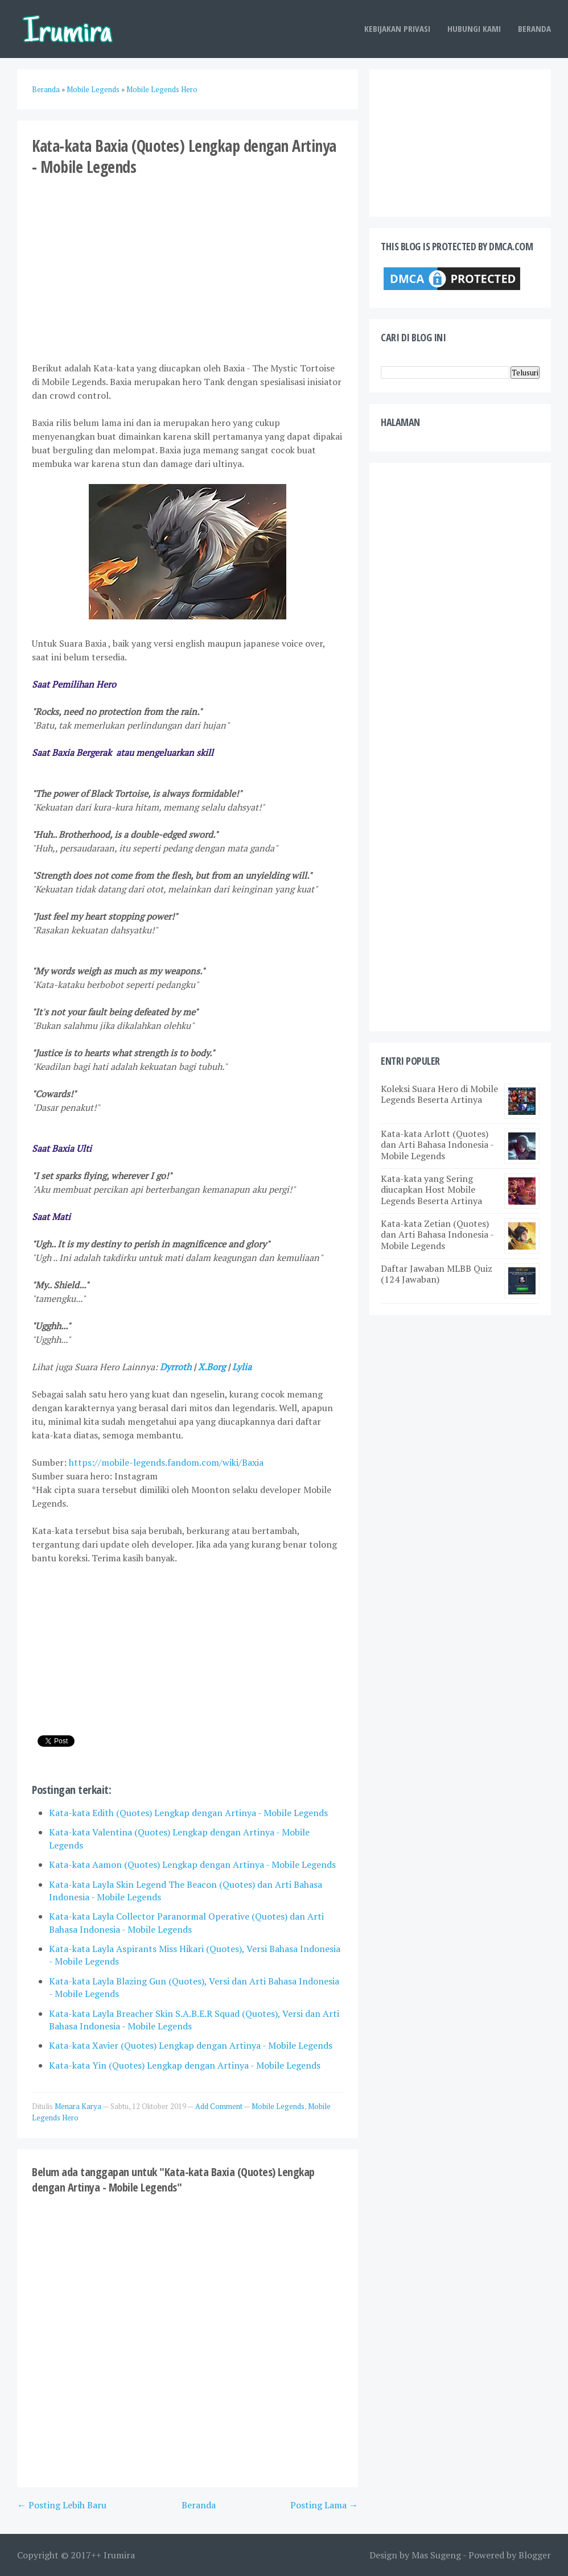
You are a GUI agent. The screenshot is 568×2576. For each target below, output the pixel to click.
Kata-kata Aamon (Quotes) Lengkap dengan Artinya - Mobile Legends (192, 1864)
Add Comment (219, 2106)
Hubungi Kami (474, 28)
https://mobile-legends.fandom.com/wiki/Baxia (166, 1462)
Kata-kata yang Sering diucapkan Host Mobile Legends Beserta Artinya (431, 1189)
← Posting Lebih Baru (61, 2505)
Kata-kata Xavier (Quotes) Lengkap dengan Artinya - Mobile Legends (190, 2045)
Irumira (119, 2555)
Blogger (534, 2555)
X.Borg (211, 1367)
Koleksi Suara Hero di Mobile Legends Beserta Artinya (439, 1094)
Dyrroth (175, 1367)
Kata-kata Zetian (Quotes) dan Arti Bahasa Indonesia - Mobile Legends (437, 1234)
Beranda (534, 28)
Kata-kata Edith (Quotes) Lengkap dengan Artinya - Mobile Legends (188, 1812)
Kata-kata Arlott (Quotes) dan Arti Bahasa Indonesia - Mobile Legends (437, 1144)
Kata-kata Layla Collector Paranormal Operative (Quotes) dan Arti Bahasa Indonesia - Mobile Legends (186, 1922)
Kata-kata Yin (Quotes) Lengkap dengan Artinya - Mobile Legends (184, 2065)
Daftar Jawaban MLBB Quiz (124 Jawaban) (436, 1273)
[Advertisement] (187, 268)
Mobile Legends (278, 2106)
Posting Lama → (324, 2505)
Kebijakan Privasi (397, 28)
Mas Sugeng (436, 2555)
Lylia (242, 1367)
